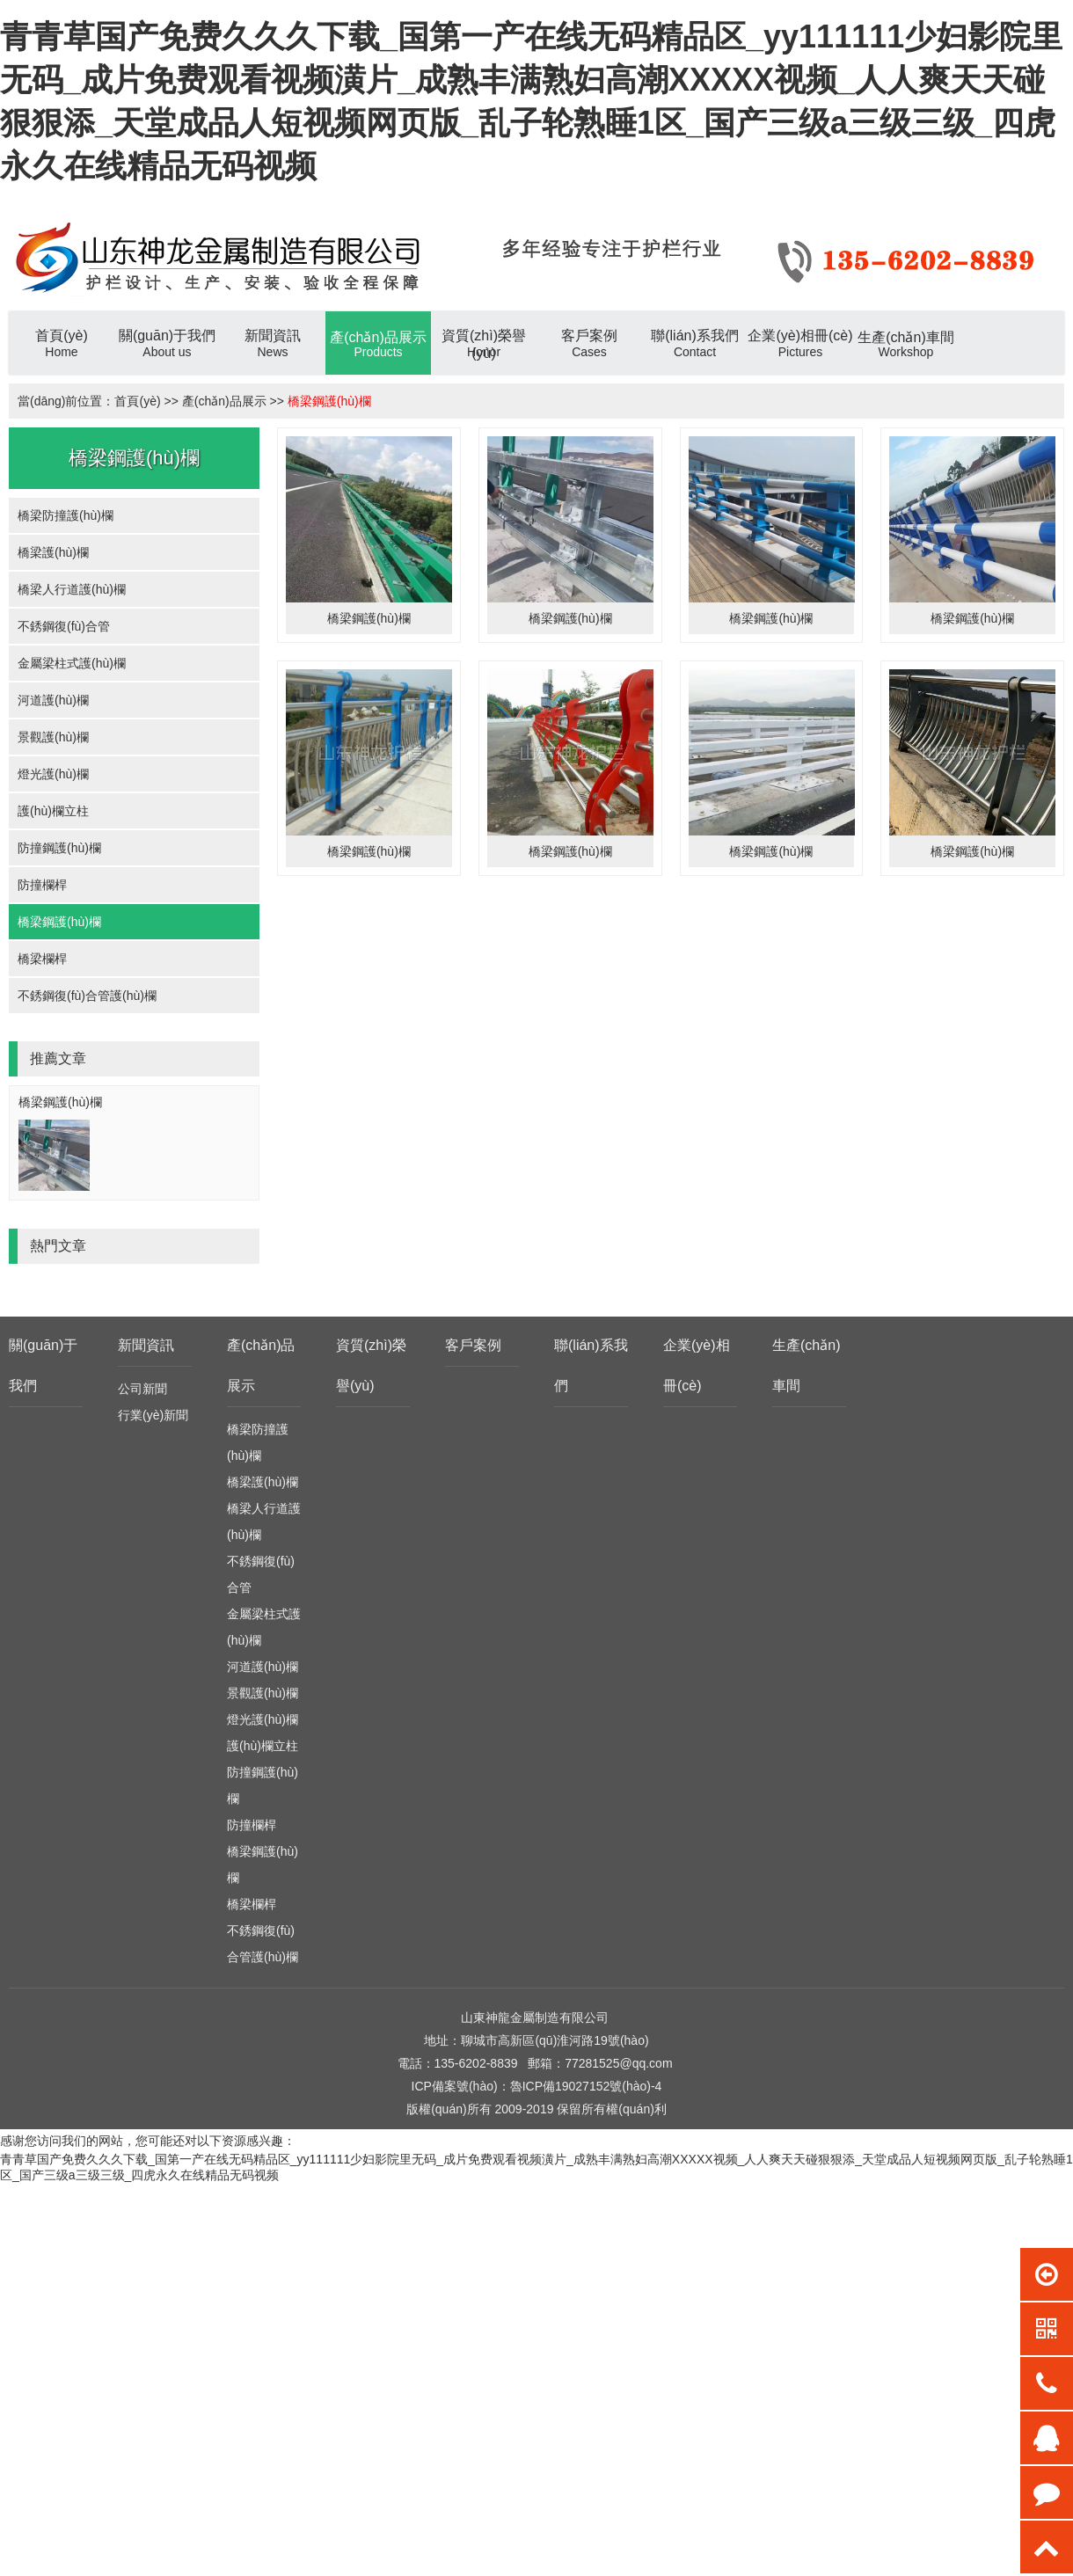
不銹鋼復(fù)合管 (64, 626)
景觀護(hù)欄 (53, 737)
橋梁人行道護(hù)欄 (72, 589)
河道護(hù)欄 (53, 700)
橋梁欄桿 (42, 959)
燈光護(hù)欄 (53, 774)
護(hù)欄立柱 (53, 811)
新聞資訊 (146, 1345)
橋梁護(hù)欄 (53, 552)
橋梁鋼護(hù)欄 (329, 401)
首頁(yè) (137, 401)
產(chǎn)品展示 (224, 401)
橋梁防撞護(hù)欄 (65, 515)
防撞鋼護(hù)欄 (59, 848)
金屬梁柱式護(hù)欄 (72, 663)
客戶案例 (473, 1345)
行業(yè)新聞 (153, 1415)
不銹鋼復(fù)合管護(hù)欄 (87, 996)
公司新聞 (142, 1389)
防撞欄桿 (42, 885)
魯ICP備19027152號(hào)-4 (586, 2086)
